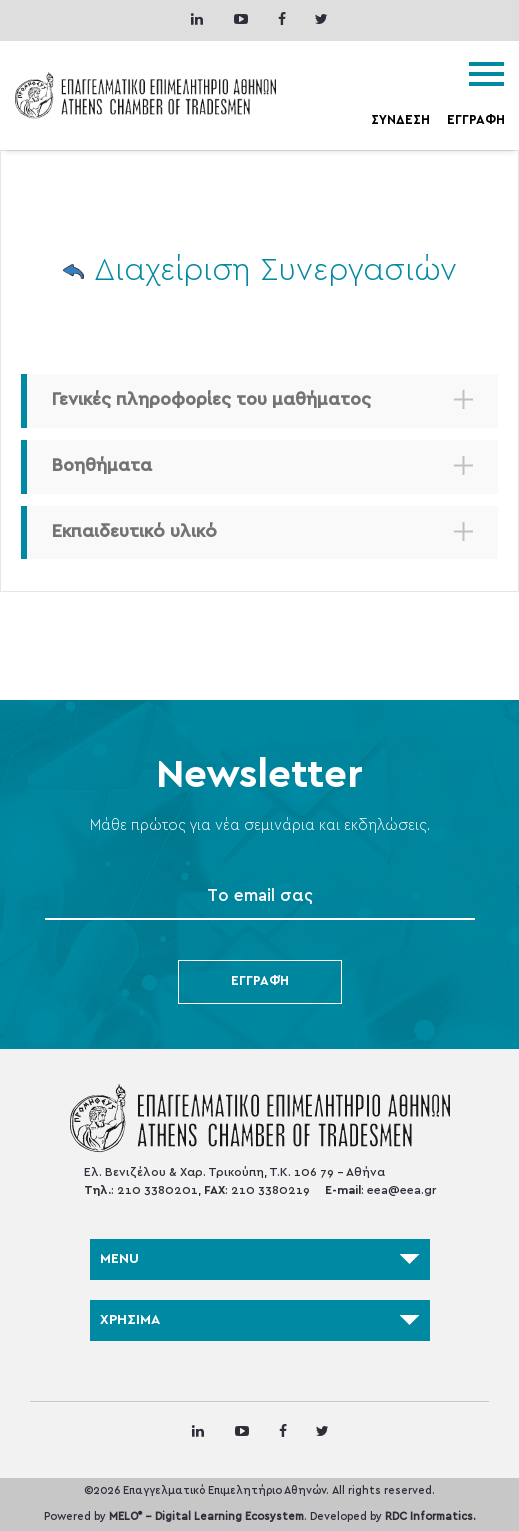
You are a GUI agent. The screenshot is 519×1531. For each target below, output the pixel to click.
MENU (260, 1259)
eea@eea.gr (401, 1190)
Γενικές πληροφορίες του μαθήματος (211, 400)
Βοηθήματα (102, 466)
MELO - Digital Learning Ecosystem (206, 1516)
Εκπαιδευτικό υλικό (134, 532)
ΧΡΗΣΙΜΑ (260, 1320)
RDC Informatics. (430, 1516)
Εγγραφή (260, 981)
